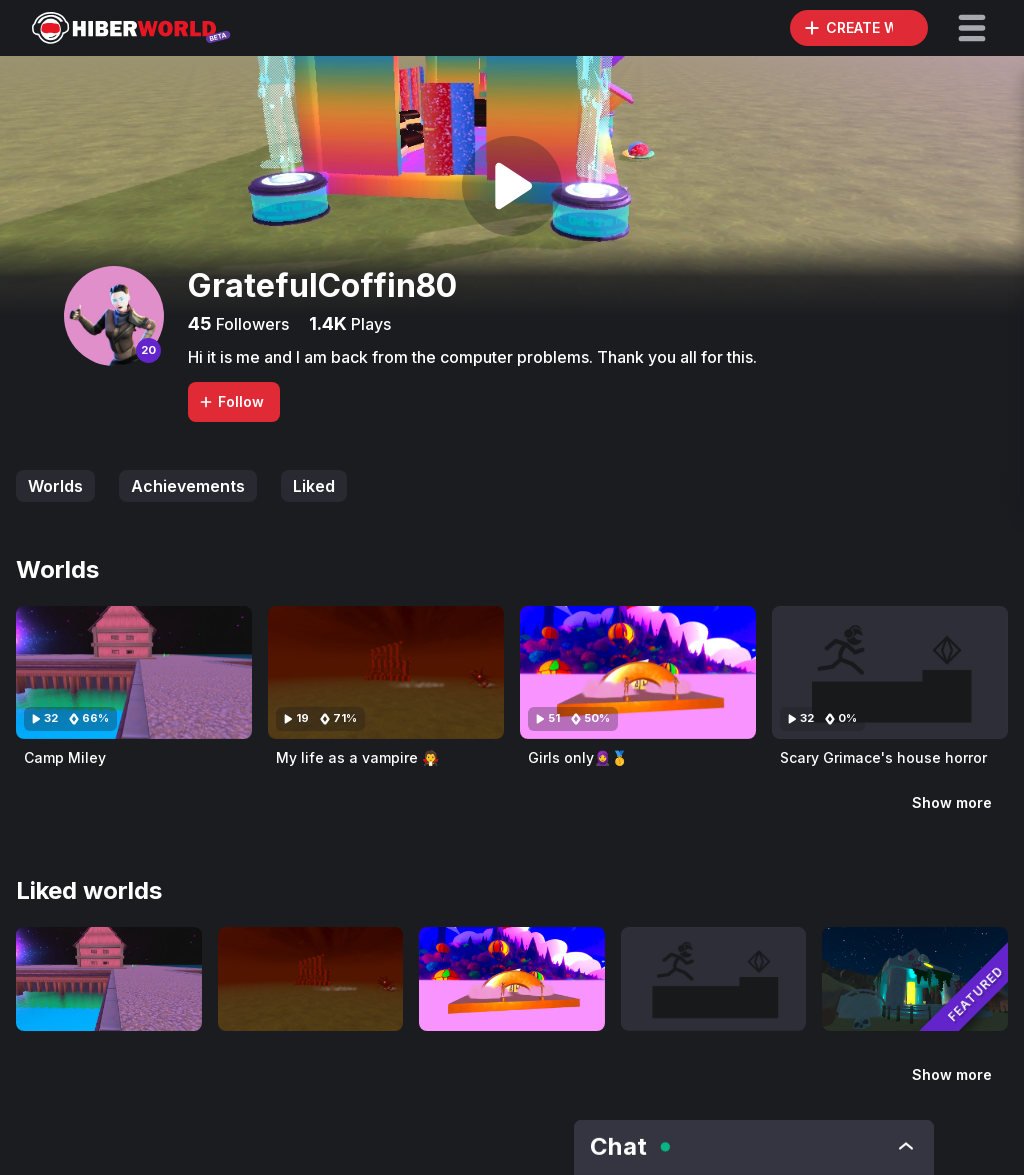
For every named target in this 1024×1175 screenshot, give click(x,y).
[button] (972, 28)
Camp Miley (65, 757)
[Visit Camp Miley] (134, 672)
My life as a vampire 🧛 (357, 757)
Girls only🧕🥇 (578, 757)
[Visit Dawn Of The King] (915, 979)
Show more (952, 802)
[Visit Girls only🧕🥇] (638, 672)
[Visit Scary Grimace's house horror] (890, 672)
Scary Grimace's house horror (883, 757)
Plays (369, 324)
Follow (231, 401)
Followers (250, 324)
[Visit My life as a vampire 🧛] (386, 672)
